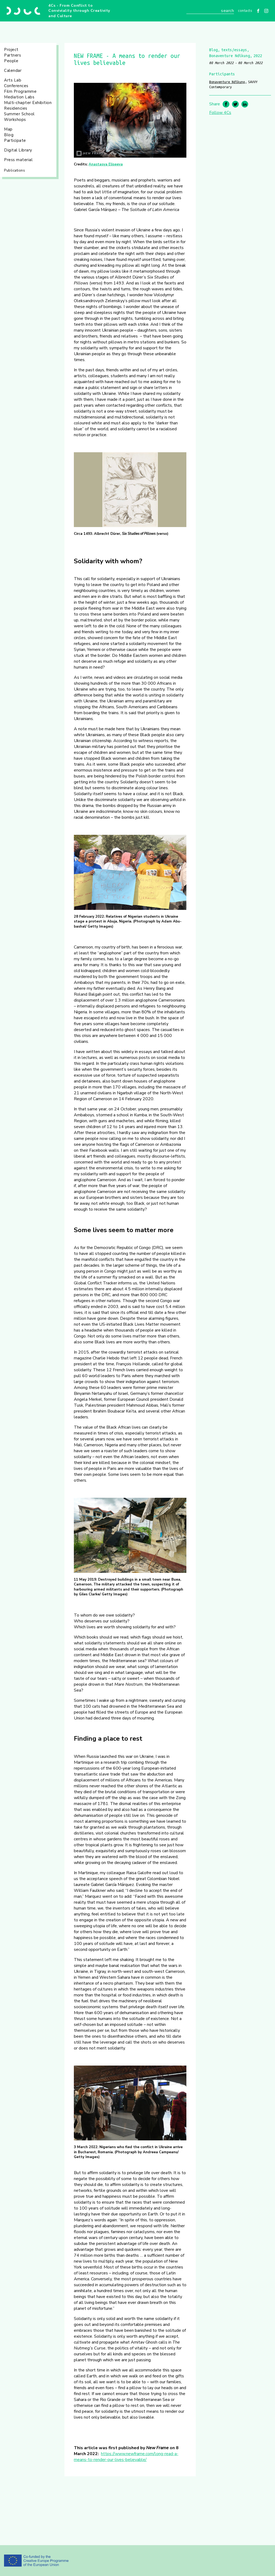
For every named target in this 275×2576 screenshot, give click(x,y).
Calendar (12, 70)
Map (8, 129)
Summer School (19, 114)
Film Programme (20, 91)
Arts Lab (12, 80)
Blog (8, 135)
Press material (18, 159)
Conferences (16, 85)
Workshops (15, 119)
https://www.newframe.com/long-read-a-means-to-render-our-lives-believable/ (126, 2457)
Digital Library (18, 150)
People (11, 61)
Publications (14, 170)
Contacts (245, 10)
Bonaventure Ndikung (227, 82)
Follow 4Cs (220, 113)
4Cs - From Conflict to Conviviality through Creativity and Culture (79, 10)
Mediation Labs (19, 97)
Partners (12, 55)
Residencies (15, 108)
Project (11, 49)
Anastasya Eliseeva (106, 164)
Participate (15, 140)
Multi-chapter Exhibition (28, 102)
